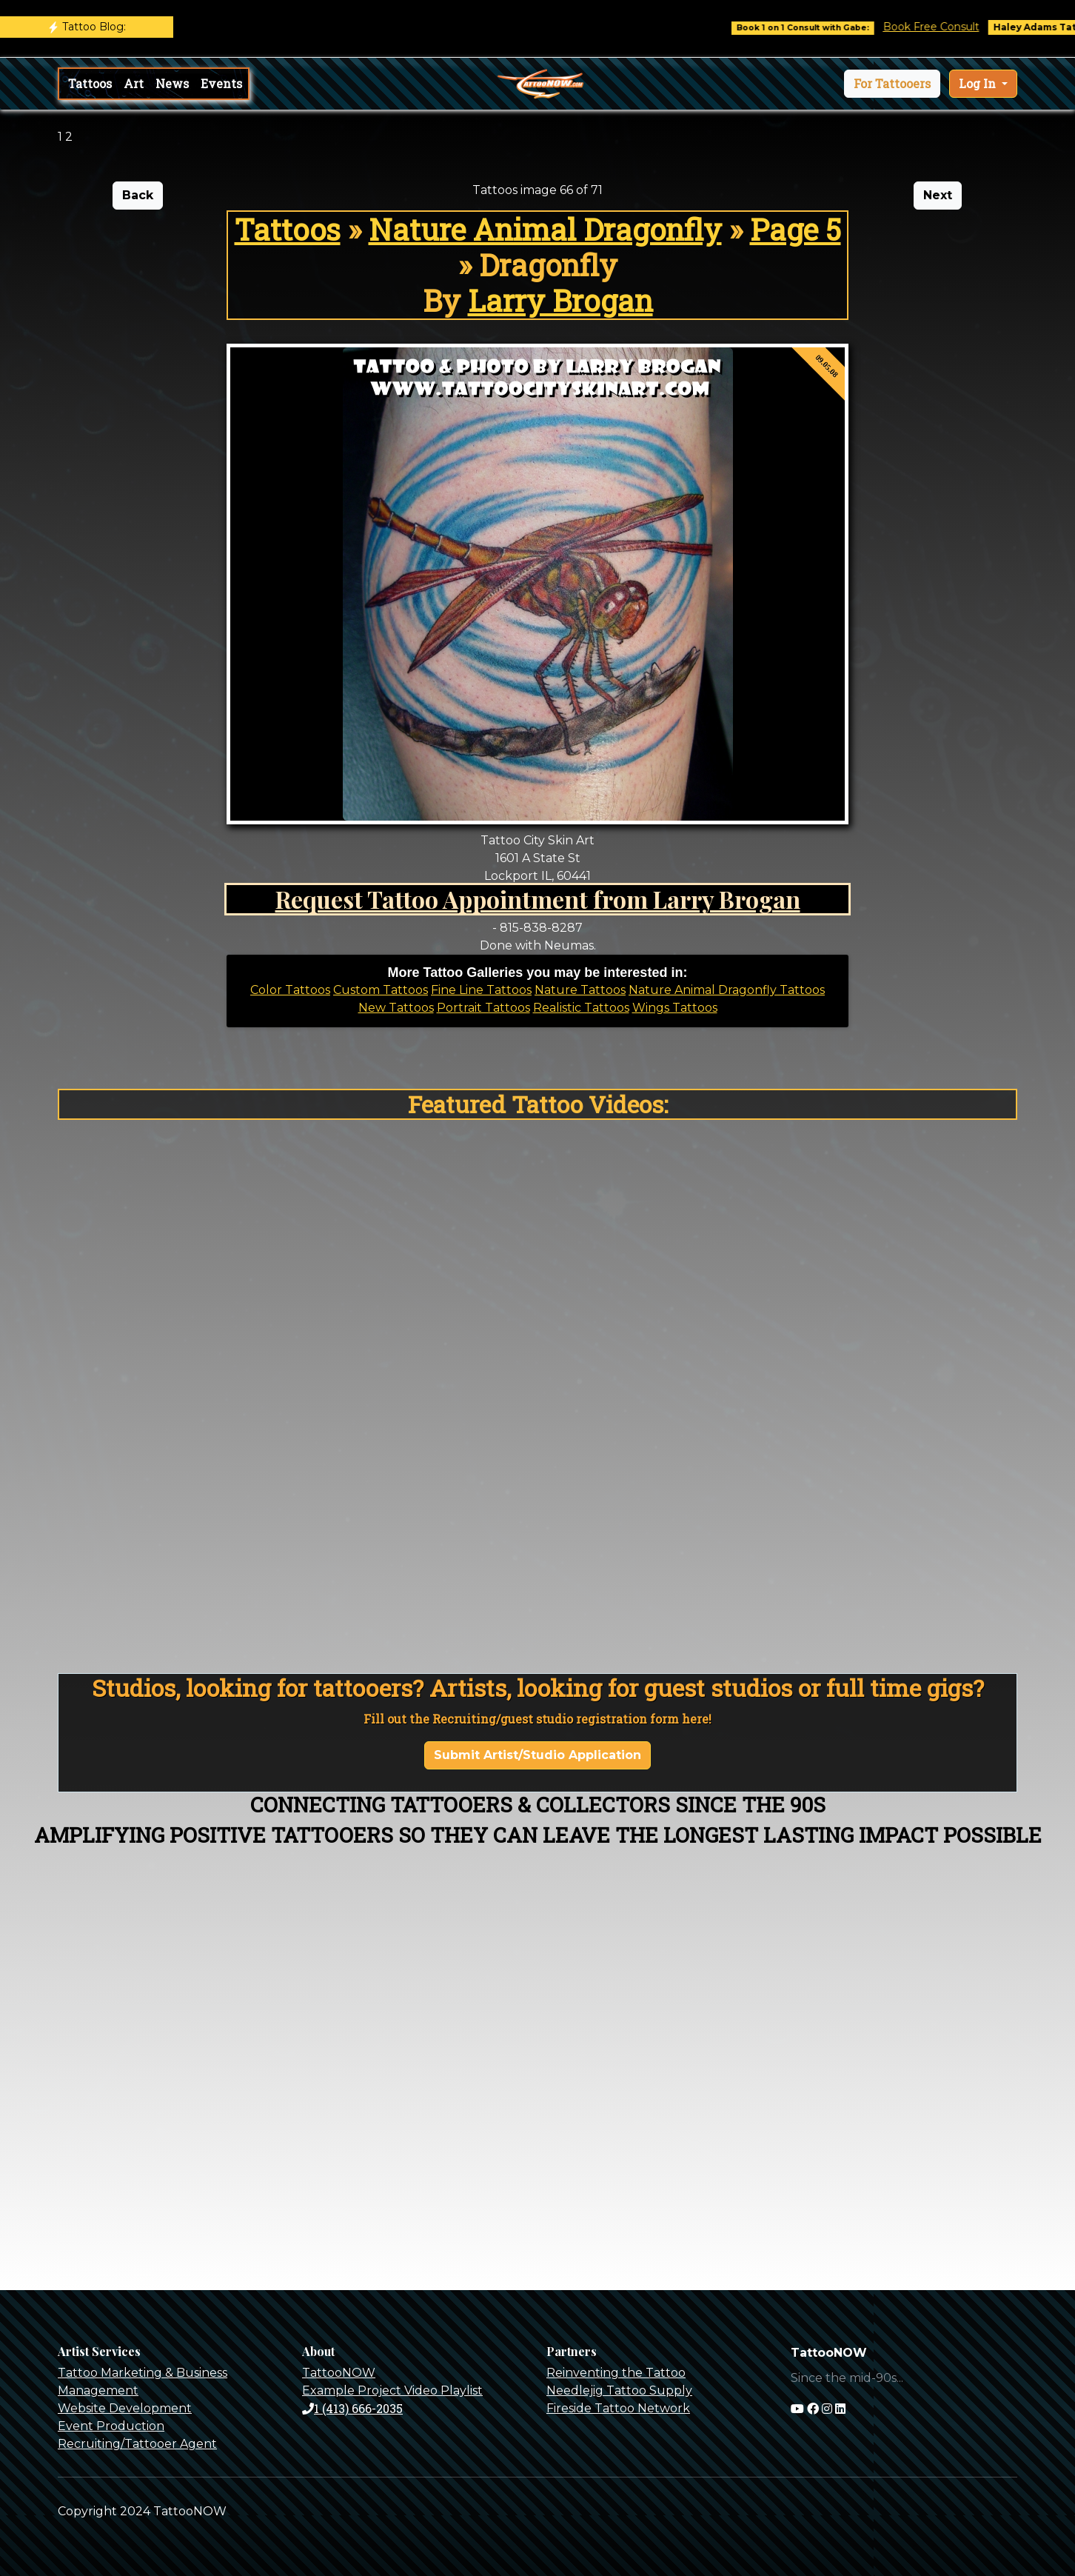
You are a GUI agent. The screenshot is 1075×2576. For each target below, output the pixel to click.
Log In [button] (979, 83)
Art (134, 83)
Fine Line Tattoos (481, 990)
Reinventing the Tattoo (616, 2373)
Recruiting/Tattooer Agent (137, 2444)
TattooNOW (338, 2373)
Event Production (111, 2426)
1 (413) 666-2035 (352, 2408)
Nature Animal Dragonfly (545, 229)
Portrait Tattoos (483, 1008)
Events (221, 83)
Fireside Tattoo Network (618, 2408)
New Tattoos (396, 1008)
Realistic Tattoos (581, 1008)
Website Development (125, 2408)
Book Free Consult (950, 26)
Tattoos (90, 83)
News (172, 83)
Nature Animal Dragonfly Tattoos (727, 990)
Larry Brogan (560, 300)
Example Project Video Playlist (392, 2390)
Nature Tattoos (580, 990)
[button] (892, 84)
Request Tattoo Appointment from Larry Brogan (537, 899)
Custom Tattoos (380, 990)
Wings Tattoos (674, 1008)
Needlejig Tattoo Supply (619, 2390)
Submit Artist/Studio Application (537, 1755)
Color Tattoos (290, 990)
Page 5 (795, 229)
